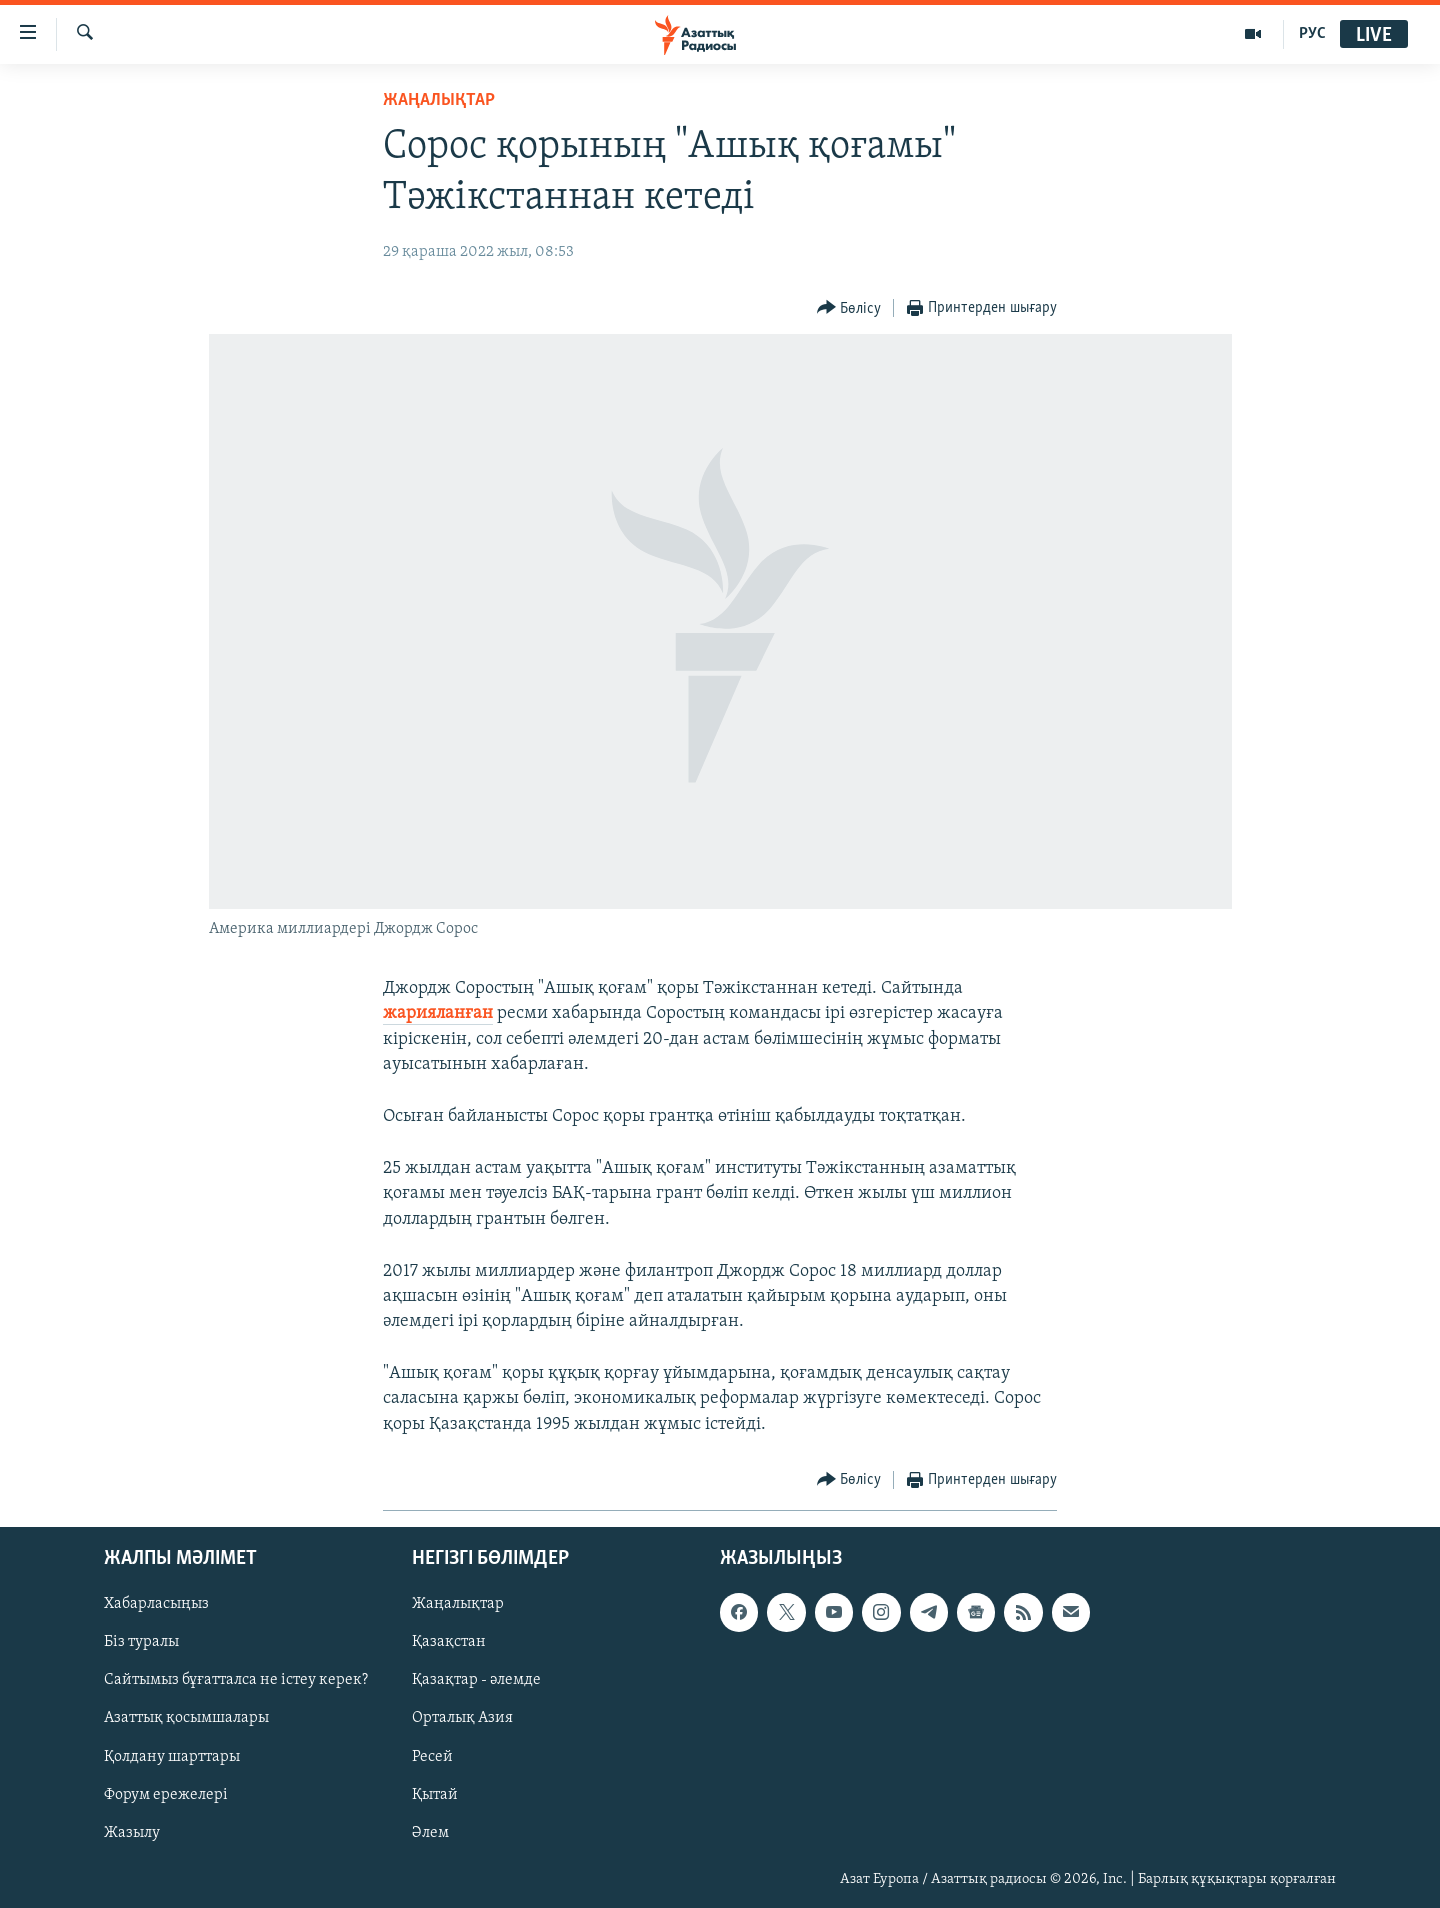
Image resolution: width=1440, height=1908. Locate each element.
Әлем (430, 1833)
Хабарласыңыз (156, 1604)
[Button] (849, 308)
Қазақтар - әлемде (476, 1680)
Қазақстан (449, 1642)
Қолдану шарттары (172, 1756)
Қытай (435, 1795)
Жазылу (132, 1833)
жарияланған (438, 1013)
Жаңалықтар (458, 1604)
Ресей (432, 1756)
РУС (1312, 34)
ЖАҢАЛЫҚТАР (439, 100)
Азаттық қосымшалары (186, 1718)
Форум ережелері (166, 1795)
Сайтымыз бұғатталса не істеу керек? (236, 1680)
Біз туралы (141, 1642)
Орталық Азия (462, 1718)
